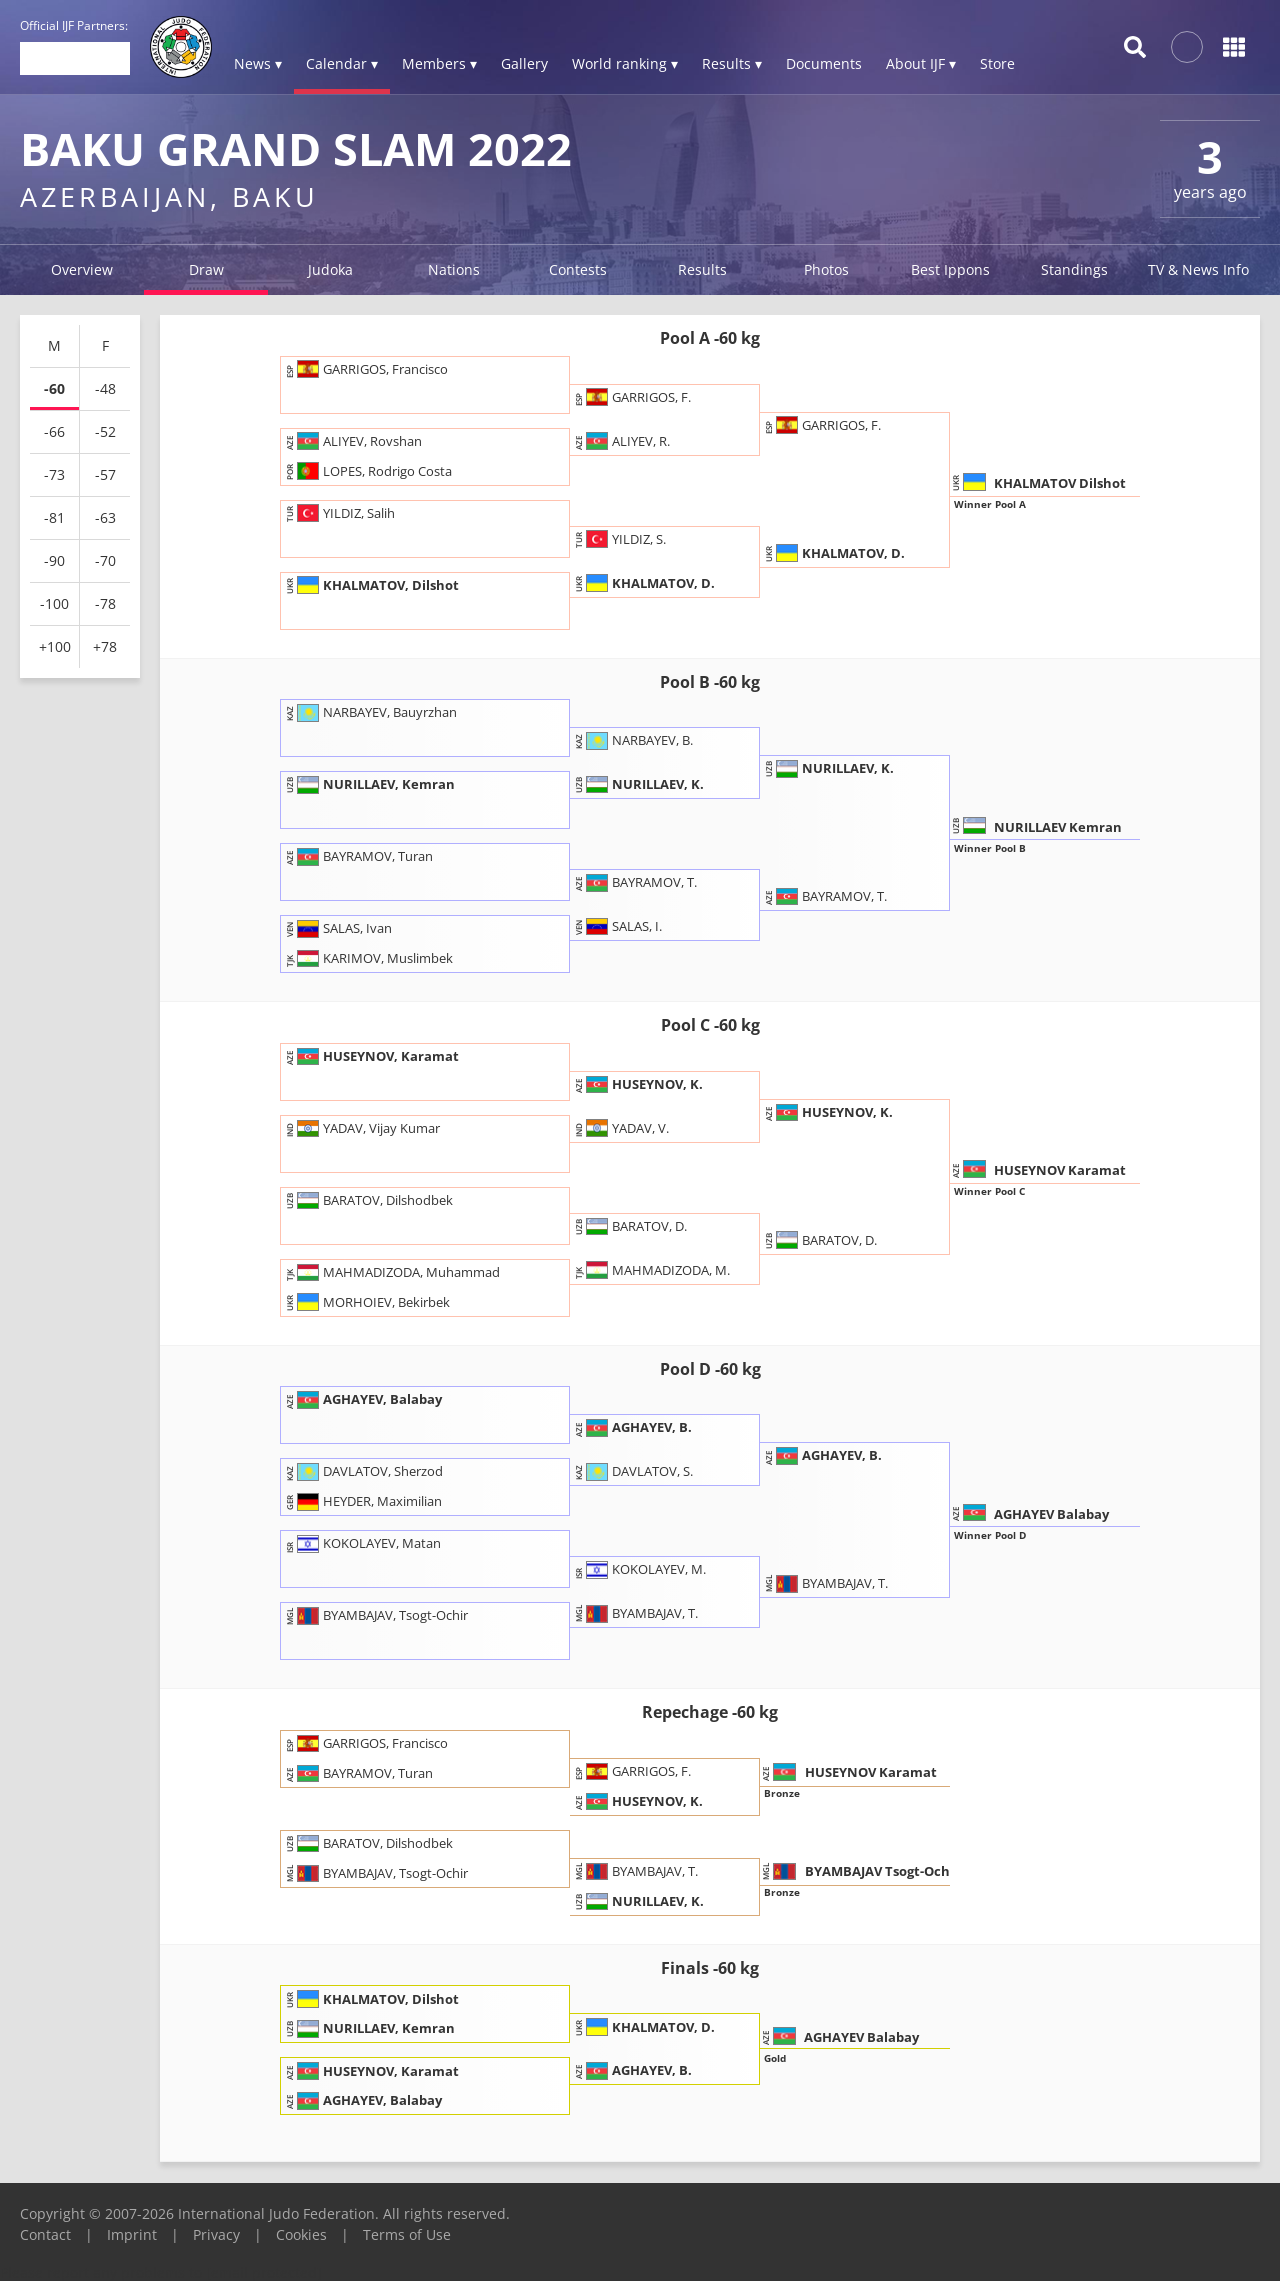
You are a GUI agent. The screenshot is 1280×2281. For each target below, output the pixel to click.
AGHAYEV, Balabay (365, 1399)
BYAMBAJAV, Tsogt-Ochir (378, 1615)
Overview (82, 269)
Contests (578, 269)
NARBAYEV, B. (635, 740)
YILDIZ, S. (622, 538)
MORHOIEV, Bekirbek (369, 1301)
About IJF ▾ (921, 63)
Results (702, 269)
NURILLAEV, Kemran (372, 784)
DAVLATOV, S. (635, 1471)
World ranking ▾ (625, 63)
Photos (826, 269)
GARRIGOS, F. (634, 396)
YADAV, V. (623, 1127)
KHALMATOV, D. (646, 582)
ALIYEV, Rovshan (355, 440)
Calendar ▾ (342, 63)
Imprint (132, 2234)
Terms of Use (407, 2234)
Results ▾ (732, 63)
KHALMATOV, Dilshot (374, 584)
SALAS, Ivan (340, 928)
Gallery (524, 63)
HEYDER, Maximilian (365, 1501)
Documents (824, 63)
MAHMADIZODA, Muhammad (394, 1271)
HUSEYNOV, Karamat (374, 1055)
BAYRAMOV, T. (637, 882)
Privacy (216, 2234)
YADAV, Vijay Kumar (364, 1127)
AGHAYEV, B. (635, 1427)
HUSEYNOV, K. (640, 1083)
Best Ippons (950, 269)
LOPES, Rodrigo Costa (370, 470)
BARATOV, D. (632, 1225)
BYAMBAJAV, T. (638, 1613)
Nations (454, 269)
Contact (45, 2234)
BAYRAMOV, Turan (361, 856)
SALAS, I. (620, 926)
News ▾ (258, 63)
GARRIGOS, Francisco (368, 368)
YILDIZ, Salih (342, 512)
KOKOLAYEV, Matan (365, 1543)
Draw (206, 269)
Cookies (301, 2234)
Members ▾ (439, 63)
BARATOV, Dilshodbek (371, 1199)
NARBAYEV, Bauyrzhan (373, 712)
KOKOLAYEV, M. (642, 1569)
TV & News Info (1198, 269)
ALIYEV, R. (624, 440)
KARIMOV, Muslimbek (371, 958)
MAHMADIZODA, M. (654, 1269)
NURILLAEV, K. (641, 784)
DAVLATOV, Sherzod (366, 1471)
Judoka (330, 269)
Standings (1074, 269)
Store (997, 63)
